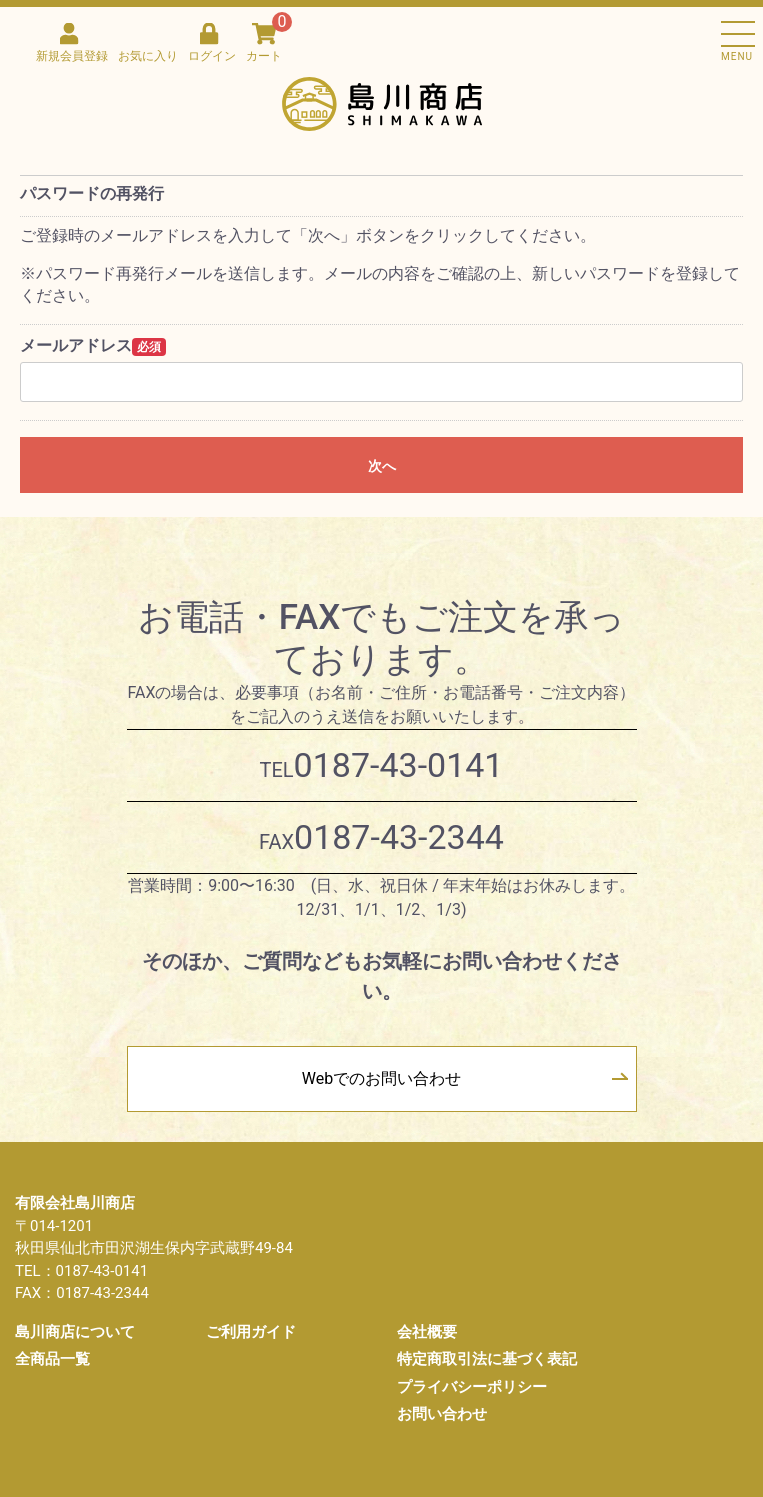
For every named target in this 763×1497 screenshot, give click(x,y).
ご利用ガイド (251, 1332)
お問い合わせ (442, 1414)
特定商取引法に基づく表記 (487, 1359)
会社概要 (427, 1332)
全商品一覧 (52, 1359)
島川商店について (75, 1332)
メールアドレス (76, 345)
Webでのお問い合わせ (381, 1078)
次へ (382, 466)
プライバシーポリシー (472, 1387)
